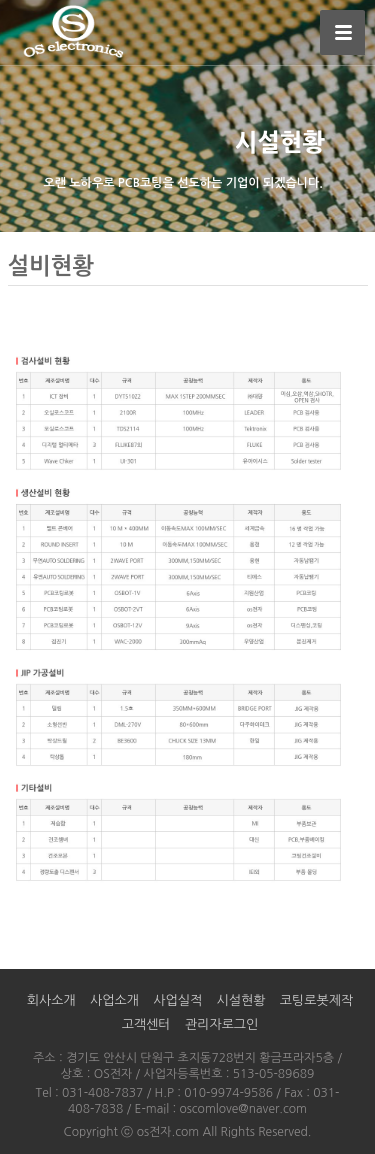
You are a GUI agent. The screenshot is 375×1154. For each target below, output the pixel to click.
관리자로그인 (221, 1024)
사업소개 (114, 1000)
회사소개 (51, 1000)
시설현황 (241, 1000)
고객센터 (146, 1024)
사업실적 (177, 1000)
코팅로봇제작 (316, 1000)
